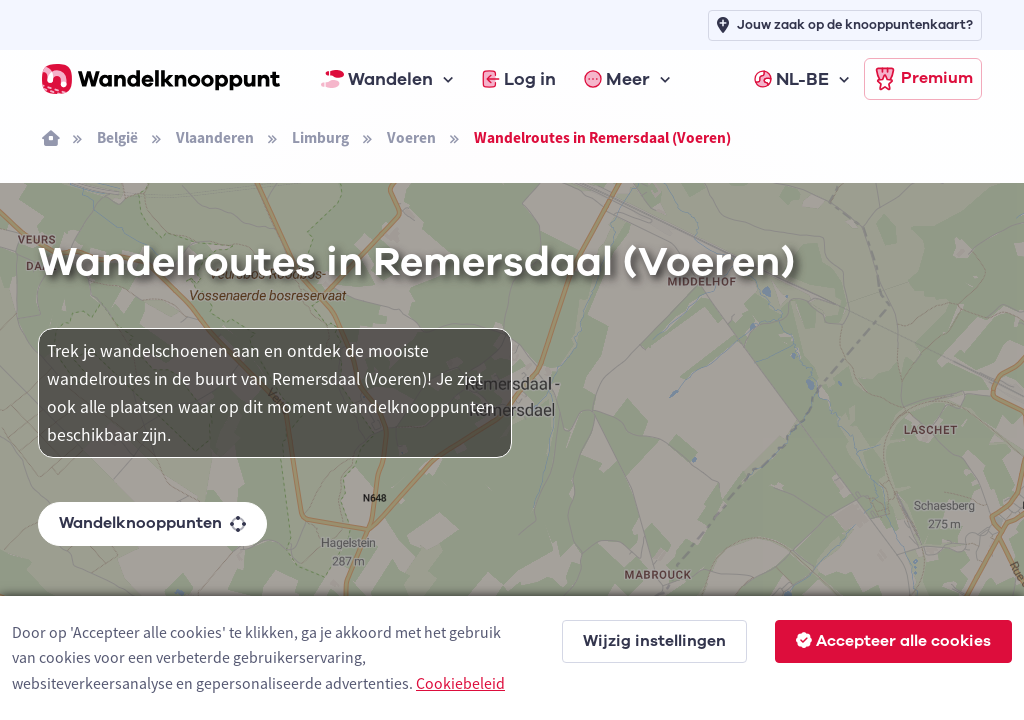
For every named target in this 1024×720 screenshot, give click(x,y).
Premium (923, 79)
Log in (519, 79)
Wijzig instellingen (654, 641)
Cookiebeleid (460, 683)
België (117, 137)
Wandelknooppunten (152, 523)
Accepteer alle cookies (893, 641)
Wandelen (377, 79)
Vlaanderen (215, 137)
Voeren (411, 137)
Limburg (320, 137)
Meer (617, 79)
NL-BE (791, 79)
